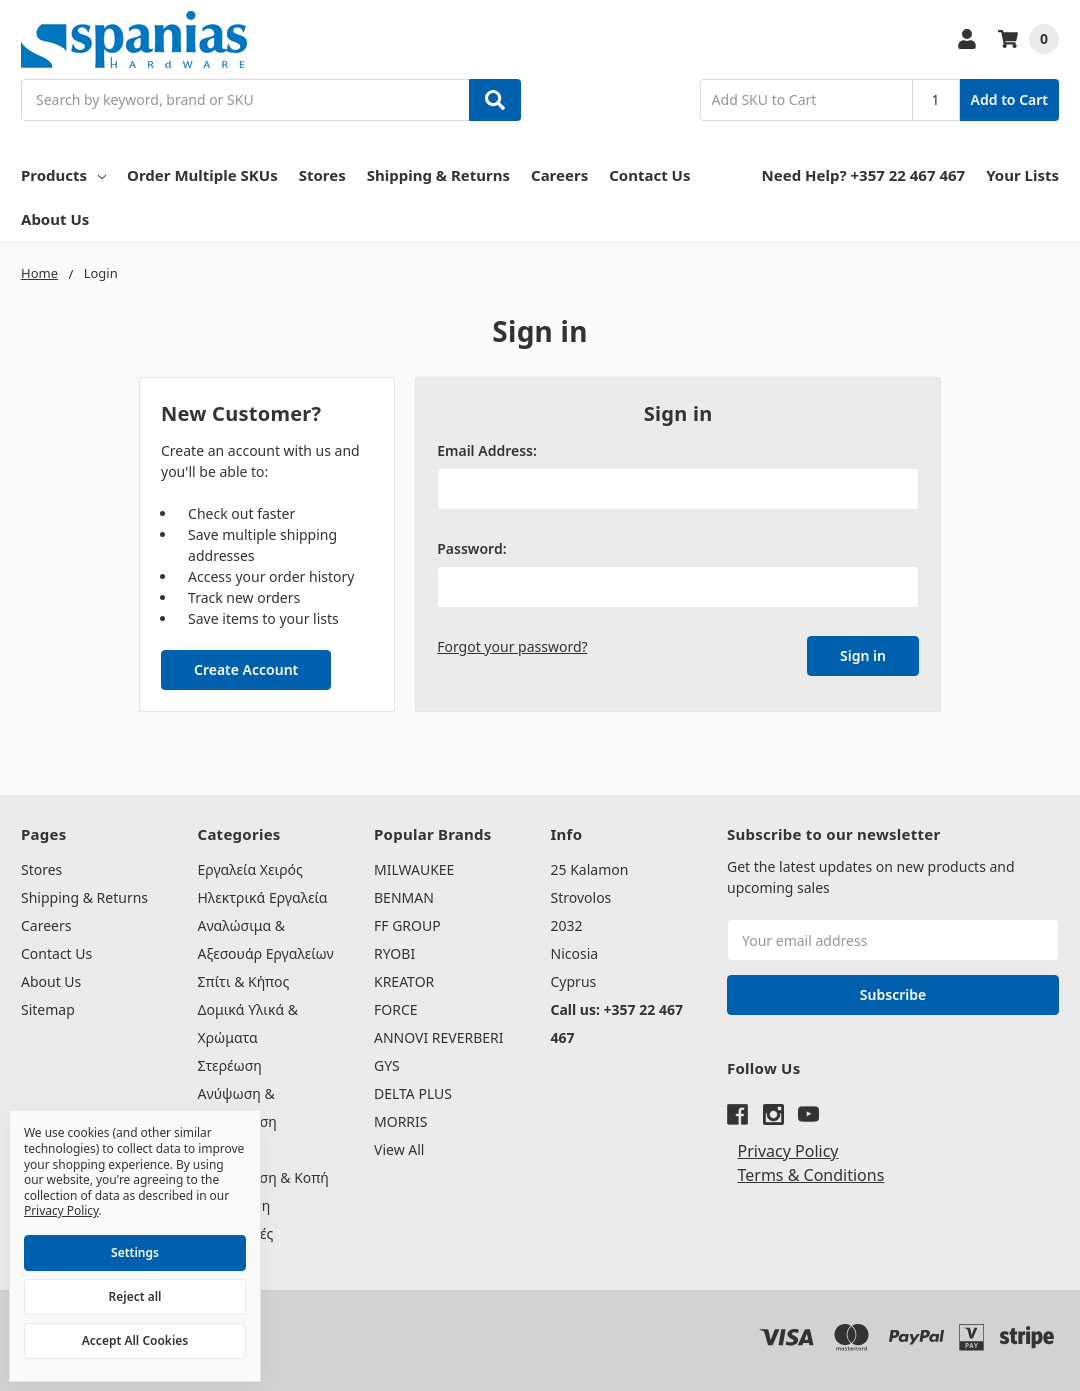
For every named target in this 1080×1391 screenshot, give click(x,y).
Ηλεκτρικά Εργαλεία (263, 897)
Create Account (246, 669)
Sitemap (48, 1009)
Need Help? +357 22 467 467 (864, 175)
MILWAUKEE (414, 869)
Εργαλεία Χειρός (250, 869)
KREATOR (404, 981)
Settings (135, 1252)
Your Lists (1022, 175)
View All (399, 1149)
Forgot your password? (512, 646)
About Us (55, 219)
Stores (322, 175)
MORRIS (400, 1121)
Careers (559, 175)
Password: (471, 548)
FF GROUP (407, 925)
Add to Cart (1009, 99)
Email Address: (487, 450)
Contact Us (649, 175)
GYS (387, 1065)
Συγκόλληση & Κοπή (263, 1177)
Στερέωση (230, 1065)
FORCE (396, 1009)
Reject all (135, 1296)
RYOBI (394, 953)
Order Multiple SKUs (202, 175)
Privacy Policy (788, 1151)
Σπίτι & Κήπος (244, 981)
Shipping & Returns (438, 175)
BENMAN (404, 897)
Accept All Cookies (135, 1340)
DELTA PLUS (413, 1093)
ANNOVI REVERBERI (439, 1037)
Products (63, 175)
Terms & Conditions (811, 1175)
